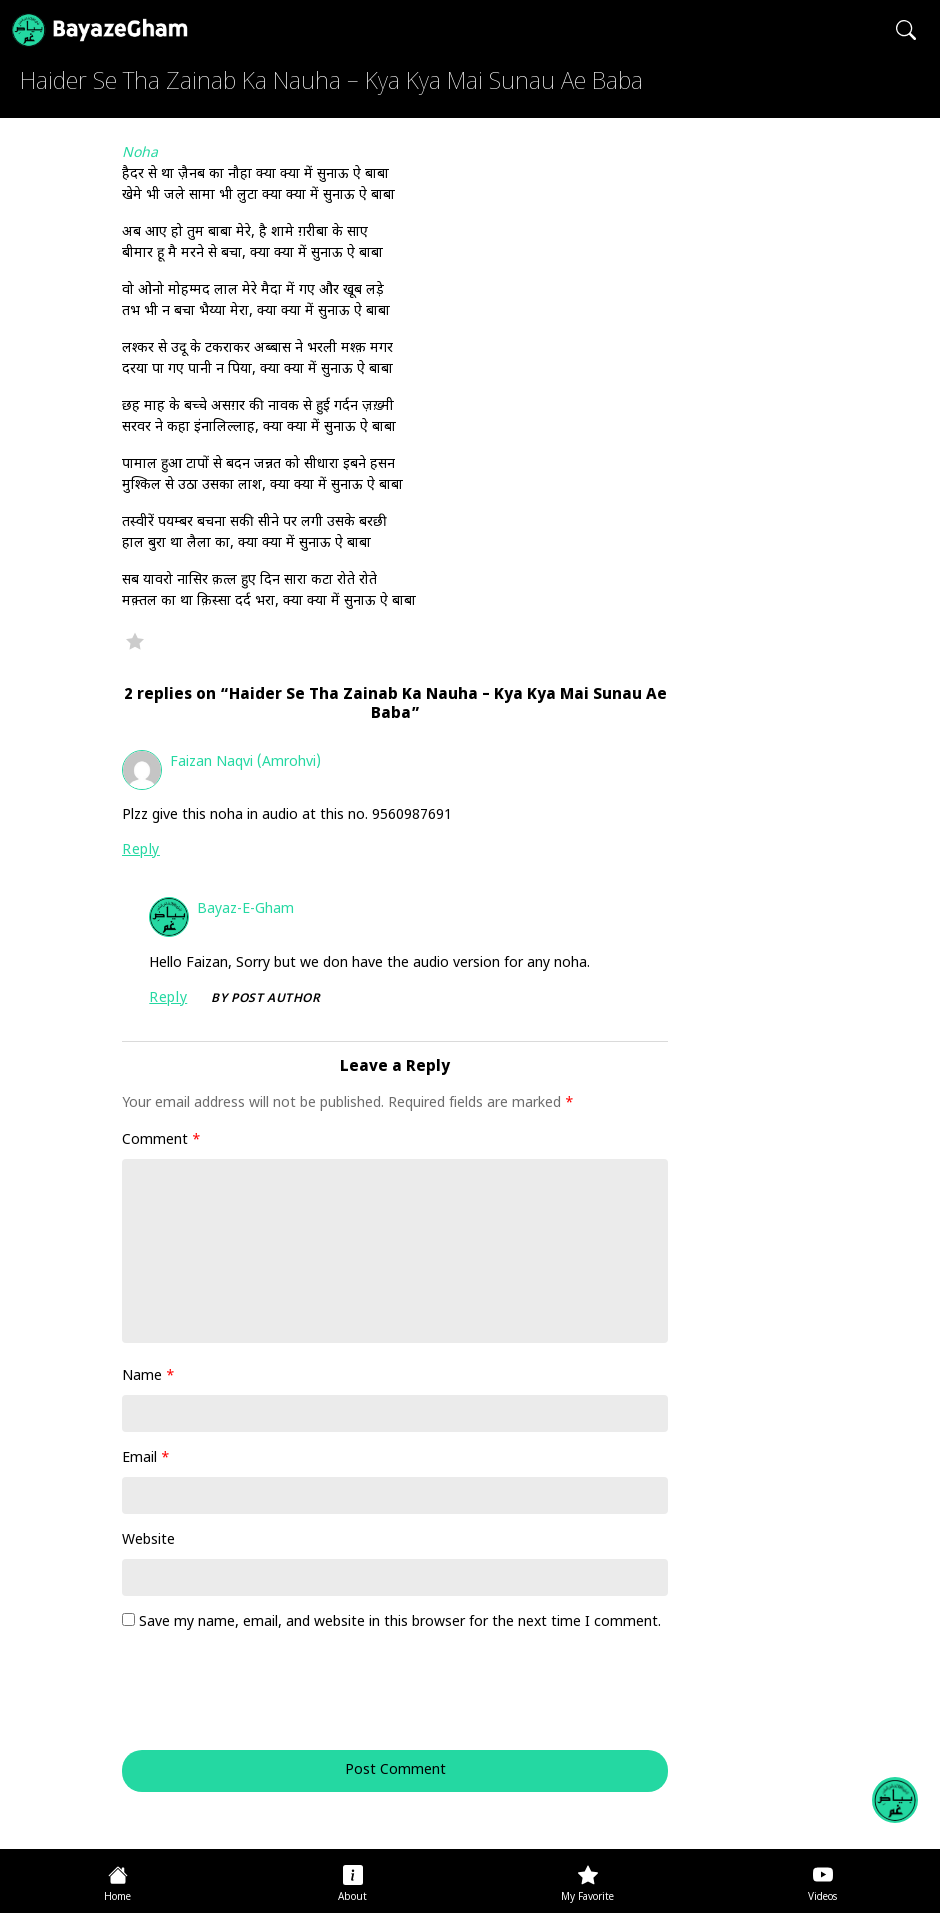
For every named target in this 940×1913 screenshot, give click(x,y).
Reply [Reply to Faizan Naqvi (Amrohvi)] (141, 850)
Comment (161, 1140)
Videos (822, 1897)
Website (148, 1540)
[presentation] (258, 1701)
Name (148, 1376)
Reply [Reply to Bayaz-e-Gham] (168, 998)
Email (146, 1458)
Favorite (135, 641)
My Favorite (587, 1897)
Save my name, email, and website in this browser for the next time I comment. (400, 1622)
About (352, 1897)
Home (117, 1897)
